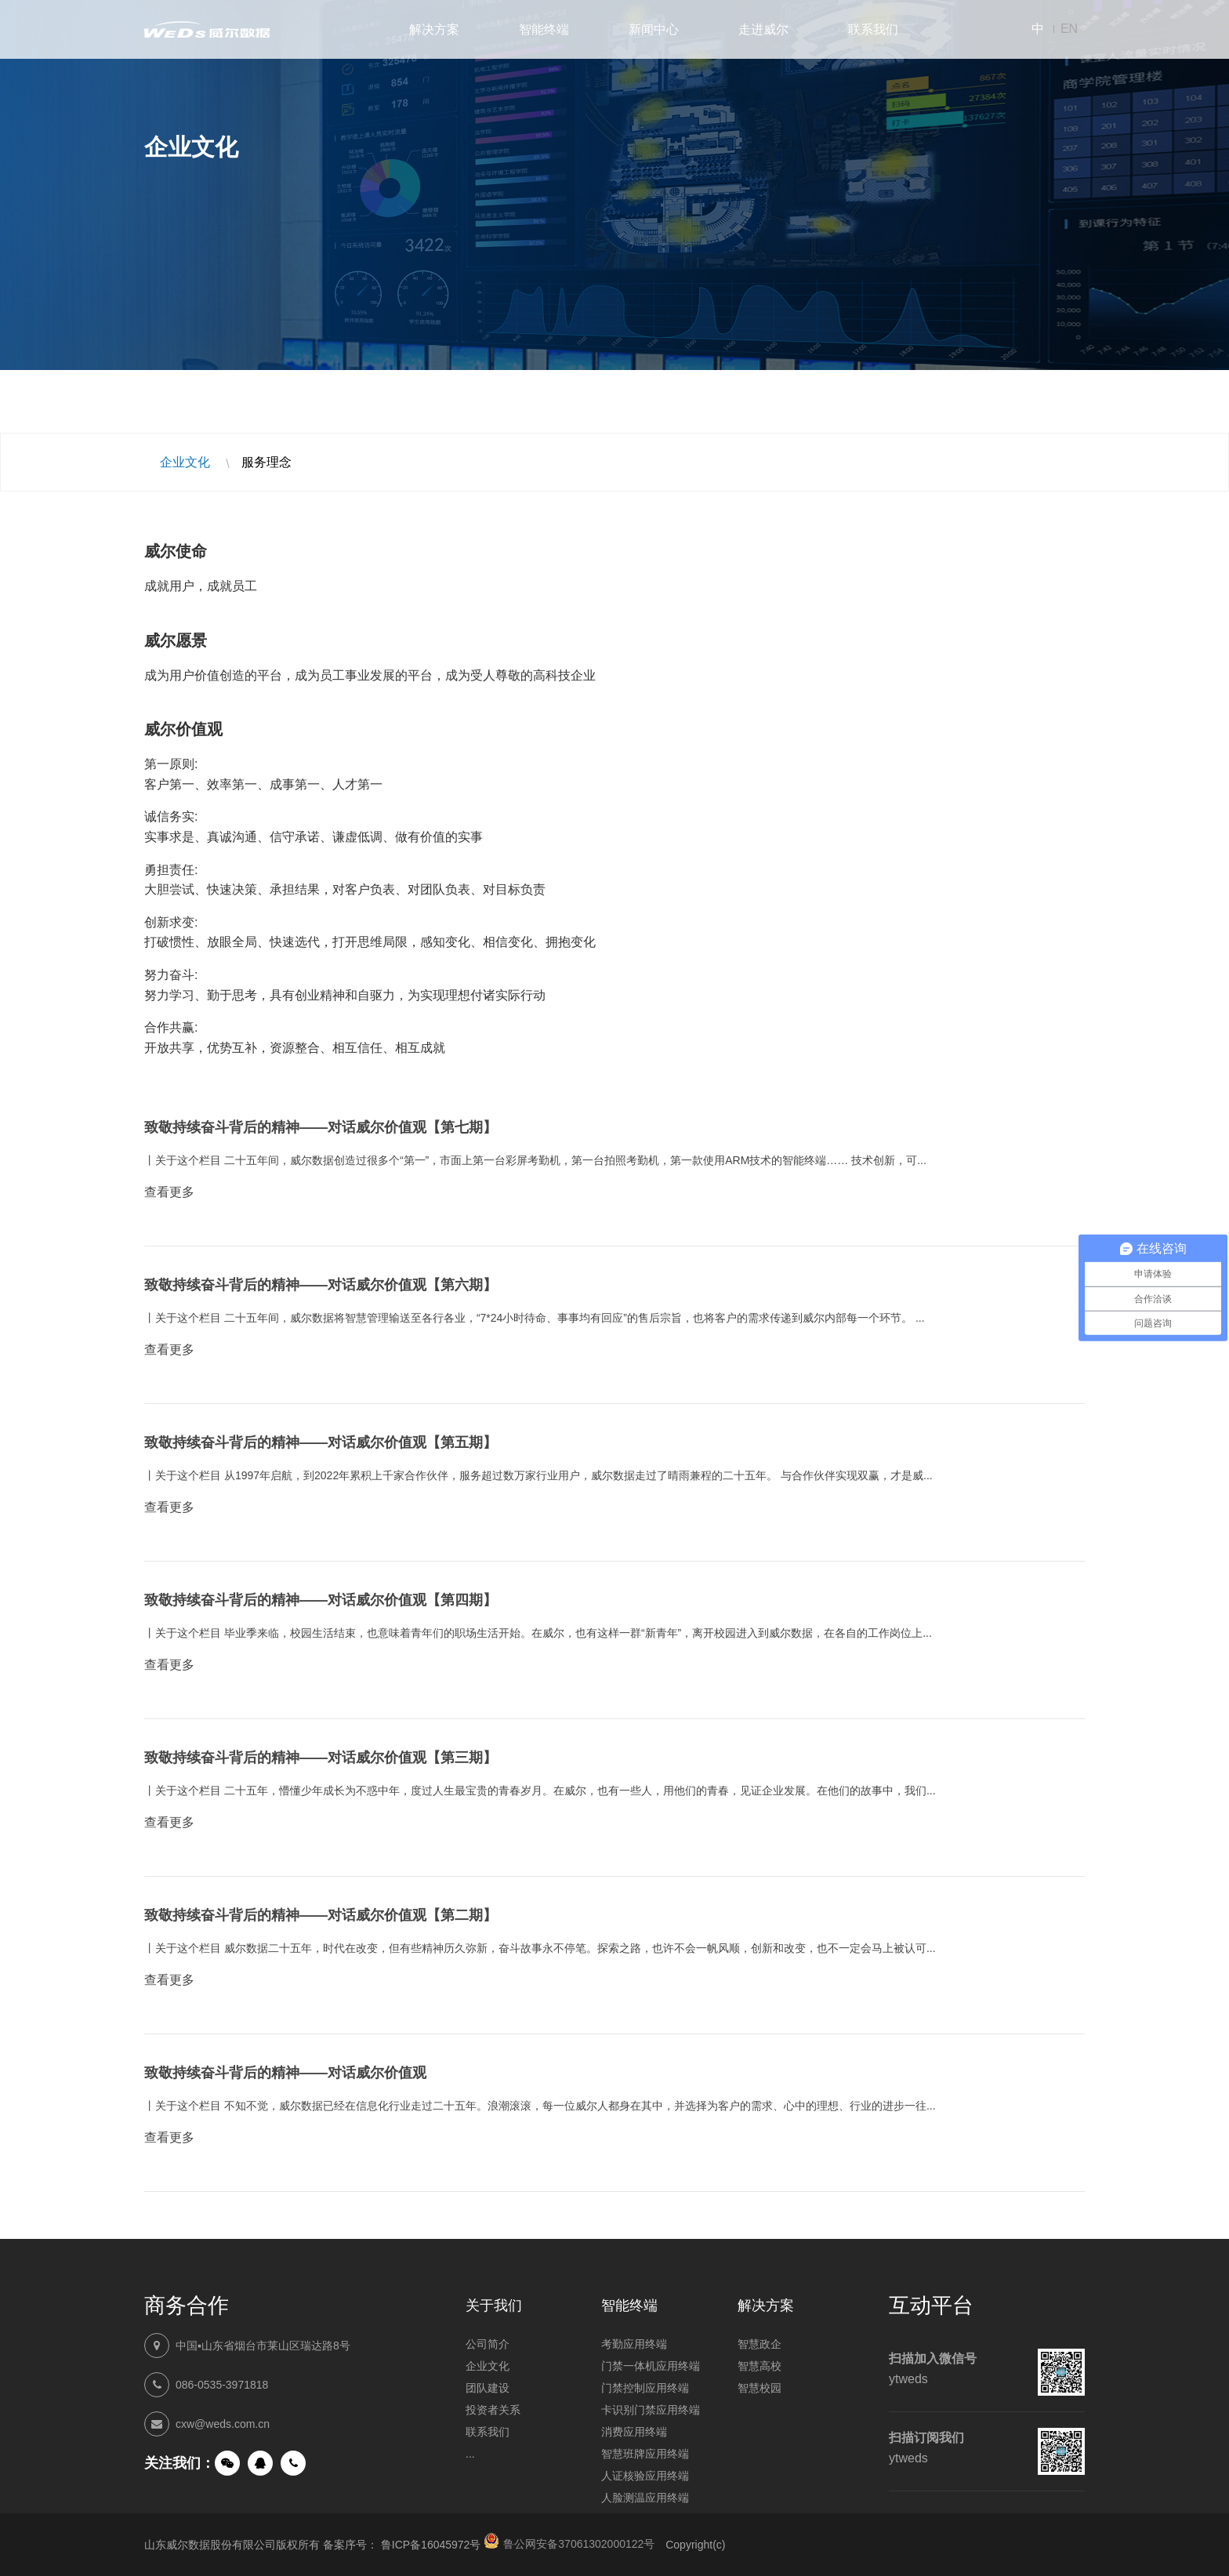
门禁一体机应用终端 (650, 2366)
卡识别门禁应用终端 (650, 2410)
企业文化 (185, 462)
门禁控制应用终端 (645, 2388)
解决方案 (434, 29)
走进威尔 (763, 29)
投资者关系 (493, 2410)
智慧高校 (759, 2366)
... (470, 2453)
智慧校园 (759, 2388)
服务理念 (266, 462)
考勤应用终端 (634, 2344)
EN (1069, 28)
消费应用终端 (634, 2431)
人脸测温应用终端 (645, 2497)
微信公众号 (227, 2463)
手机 (293, 2463)
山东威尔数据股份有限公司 (207, 29)
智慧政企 (759, 2344)
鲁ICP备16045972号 (431, 2544)
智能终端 (544, 29)
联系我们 (873, 29)
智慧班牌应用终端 (645, 2453)
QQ (260, 2463)
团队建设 (487, 2388)
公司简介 (487, 2344)
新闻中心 (654, 29)
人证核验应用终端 (645, 2475)
